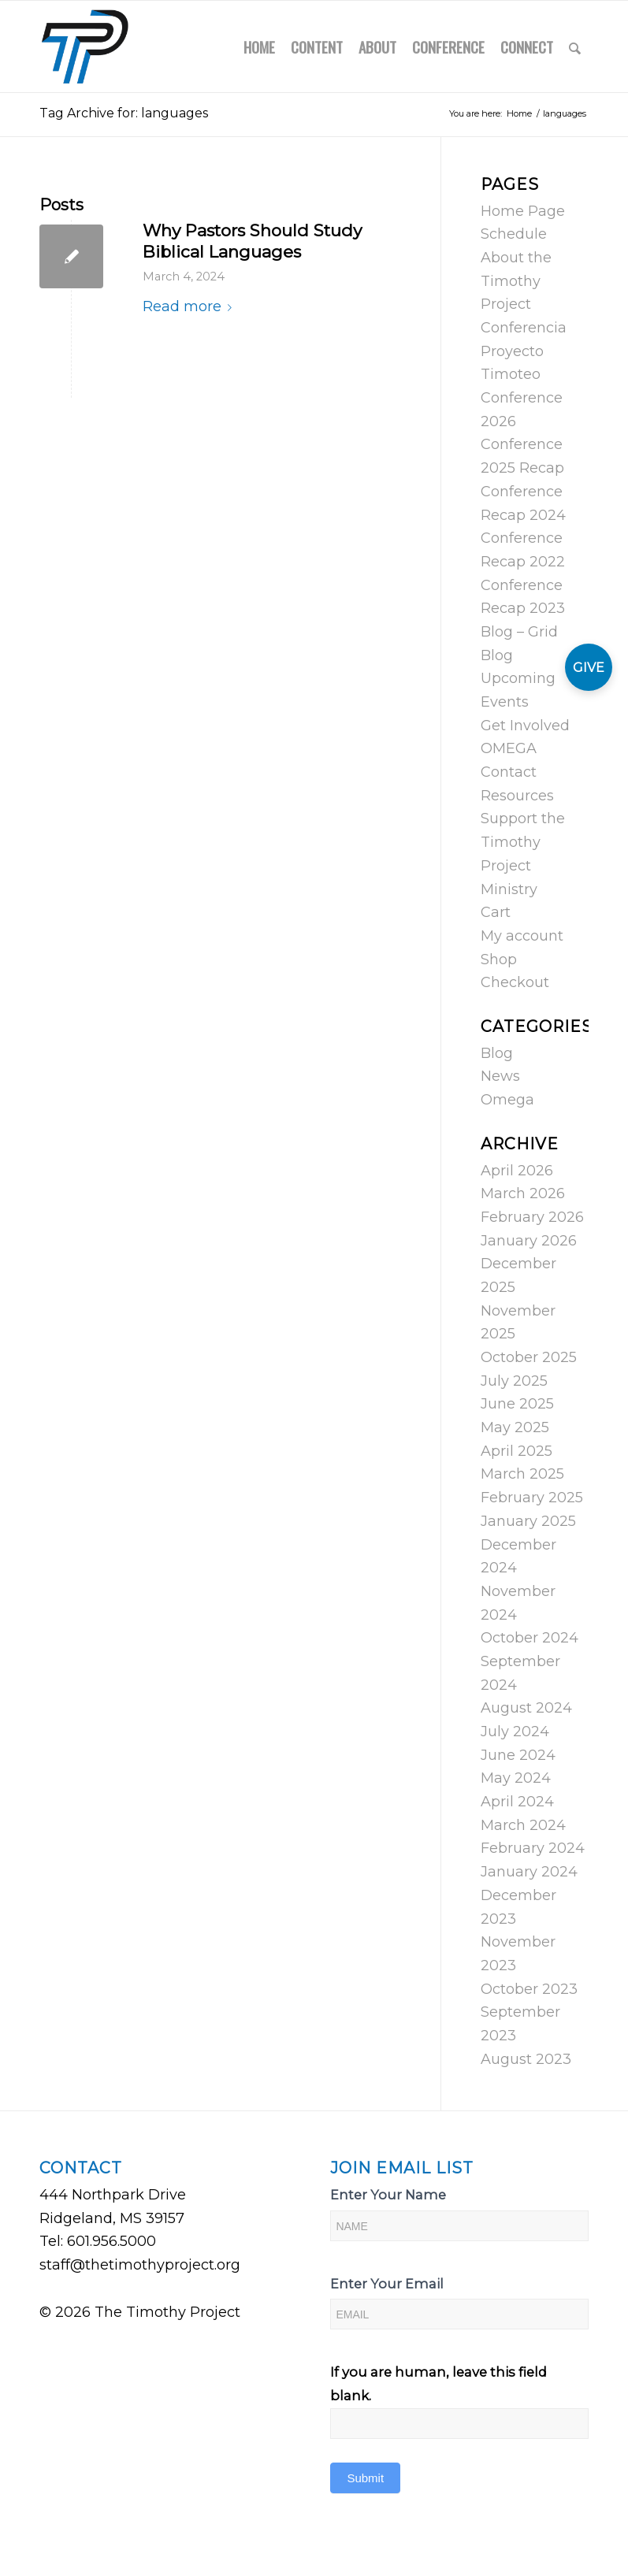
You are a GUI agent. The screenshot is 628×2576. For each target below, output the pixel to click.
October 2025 (529, 1357)
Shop (499, 959)
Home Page (523, 211)
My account (522, 936)
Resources (517, 795)
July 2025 (514, 1381)
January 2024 (529, 1871)
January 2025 (528, 1521)
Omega (507, 1099)
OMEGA (509, 748)
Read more (190, 306)
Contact (509, 772)
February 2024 (533, 1848)
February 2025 (532, 1497)
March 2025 (522, 1474)
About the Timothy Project (516, 281)
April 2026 (517, 1170)
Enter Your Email (387, 2284)
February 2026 (532, 1217)
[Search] (575, 46)
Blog (497, 655)
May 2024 (516, 1778)
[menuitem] (259, 46)
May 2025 (515, 1427)
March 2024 (523, 1825)
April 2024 (517, 1801)
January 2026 (529, 1240)
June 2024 (518, 1755)
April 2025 (516, 1451)
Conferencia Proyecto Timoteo (524, 351)
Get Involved (525, 725)
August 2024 (526, 1708)
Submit (365, 2478)
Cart (496, 912)
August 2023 (526, 2059)
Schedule (514, 234)
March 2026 (523, 1193)
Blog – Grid (519, 631)
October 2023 (529, 1989)
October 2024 (529, 1637)
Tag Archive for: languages (123, 113)
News (500, 1076)
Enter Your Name (388, 2195)
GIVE (588, 667)
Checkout (515, 982)
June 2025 (517, 1403)
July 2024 (515, 1731)
